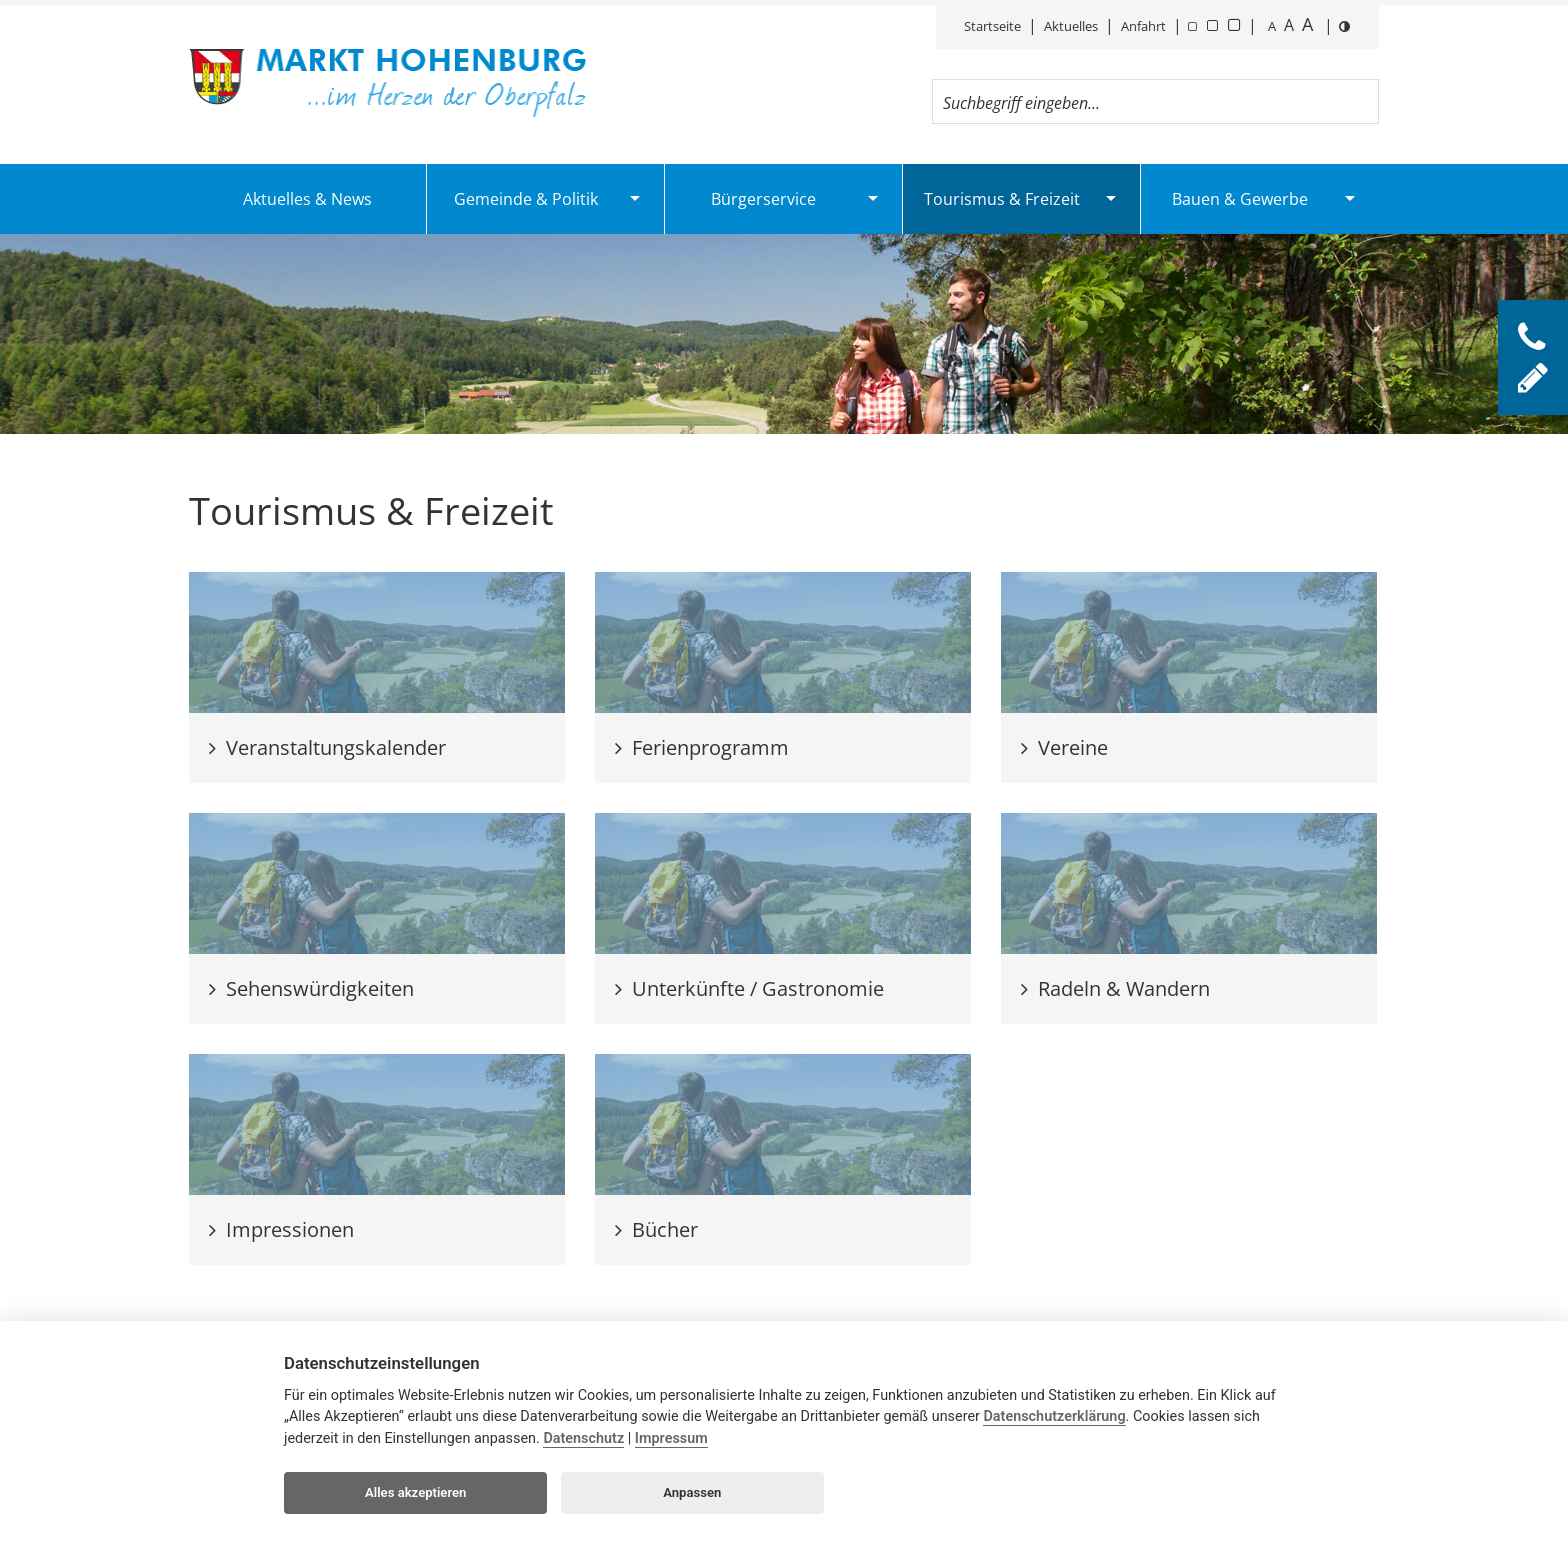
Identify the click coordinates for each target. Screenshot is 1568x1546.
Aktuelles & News (307, 199)
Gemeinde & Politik (526, 199)
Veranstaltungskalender (327, 747)
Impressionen (281, 1229)
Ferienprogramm (702, 747)
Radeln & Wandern (1115, 988)
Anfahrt (1143, 26)
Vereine (1064, 747)
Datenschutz (583, 1438)
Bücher (656, 1229)
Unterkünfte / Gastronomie (749, 988)
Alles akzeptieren (415, 1492)
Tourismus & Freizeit (1002, 199)
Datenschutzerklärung (1054, 1416)
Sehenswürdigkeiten (311, 988)
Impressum (671, 1438)
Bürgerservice (763, 199)
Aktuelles (1071, 26)
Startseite (992, 26)
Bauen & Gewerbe (1240, 199)
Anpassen (692, 1492)
